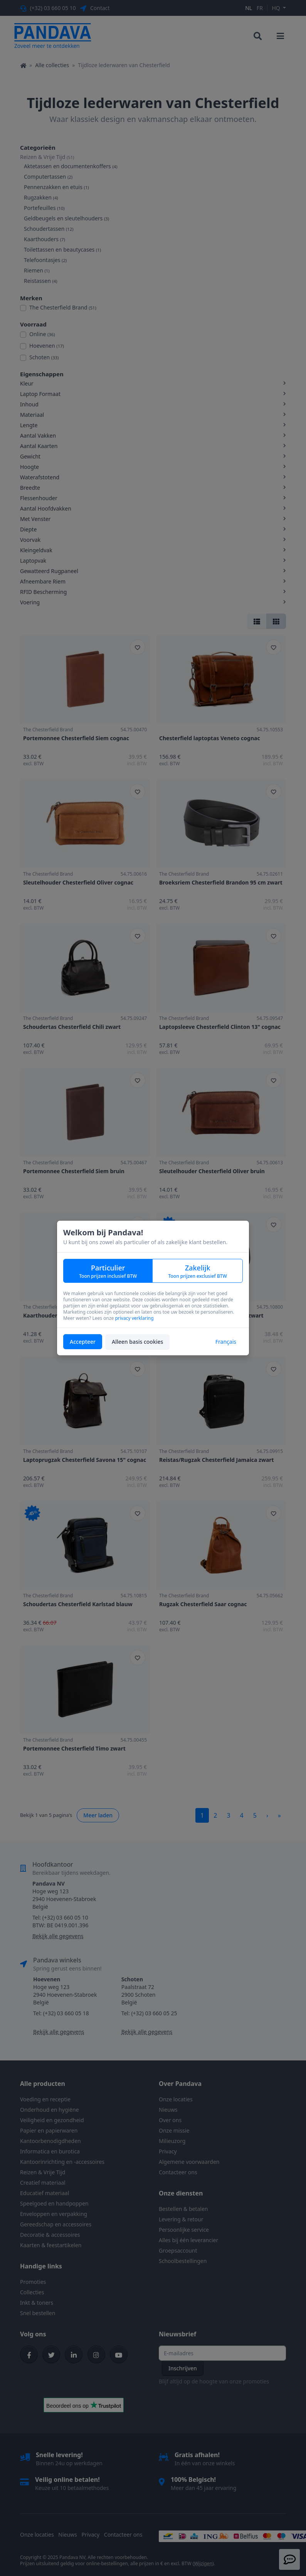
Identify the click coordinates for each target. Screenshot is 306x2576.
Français (225, 1341)
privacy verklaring (134, 1318)
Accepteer (83, 1341)
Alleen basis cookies (137, 1341)
